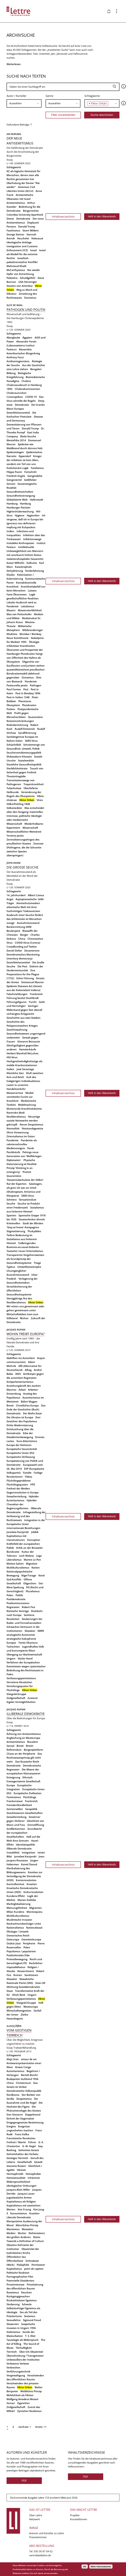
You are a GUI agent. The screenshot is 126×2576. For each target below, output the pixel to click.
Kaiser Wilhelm (15, 562)
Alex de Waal (15, 305)
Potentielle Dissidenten (20, 2280)
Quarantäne (35, 717)
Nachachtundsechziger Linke (24, 1923)
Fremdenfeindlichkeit (19, 1805)
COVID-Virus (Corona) (27, 942)
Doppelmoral (32, 2114)
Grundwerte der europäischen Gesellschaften (24, 1832)
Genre (49, 96)
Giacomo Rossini (16, 2166)
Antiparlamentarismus (20, 1381)
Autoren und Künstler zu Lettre (46, 2533)
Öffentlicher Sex (16, 2256)
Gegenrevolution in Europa (23, 1492)
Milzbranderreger (32, 630)
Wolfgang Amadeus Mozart (22, 2399)
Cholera (26, 381)
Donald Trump (26, 226)
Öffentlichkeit (15, 2260)
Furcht (33, 1002)
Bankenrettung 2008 (19, 926)
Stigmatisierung (16, 1231)
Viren (40, 800)
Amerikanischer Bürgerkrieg (23, 353)
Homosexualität (16, 2177)
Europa (11, 1785)
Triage (37, 1262)
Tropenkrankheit (33, 784)
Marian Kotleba (27, 1900)
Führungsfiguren (17, 1002)
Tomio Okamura (28, 1642)
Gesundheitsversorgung (21, 495)
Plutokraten (29, 705)
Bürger (24, 934)
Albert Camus (36, 895)
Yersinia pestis (15, 835)
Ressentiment (25, 1971)
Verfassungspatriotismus (21, 1678)
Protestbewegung (17, 1959)
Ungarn (11, 1658)
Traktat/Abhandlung (24, 2047)
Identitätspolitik (25, 1844)
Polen (10, 1595)
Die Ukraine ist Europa (20, 1417)
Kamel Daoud (29, 1864)
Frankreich (36, 994)
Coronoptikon (15, 396)
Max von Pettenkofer (19, 614)
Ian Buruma (14, 134)
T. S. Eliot (30, 2336)
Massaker (27, 2229)
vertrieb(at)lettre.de (40, 2555)
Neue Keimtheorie (18, 638)
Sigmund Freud (32, 2320)
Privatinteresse (15, 2284)
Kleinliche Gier (15, 1073)
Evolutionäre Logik (18, 468)
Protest (27, 1172)
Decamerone (32, 950)
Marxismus (13, 2229)
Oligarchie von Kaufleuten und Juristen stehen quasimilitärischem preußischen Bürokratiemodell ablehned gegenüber (26, 669)
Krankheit (13, 586)
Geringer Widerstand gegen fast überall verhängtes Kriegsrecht (24, 1009)
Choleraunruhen (17, 392)
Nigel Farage (28, 1575)
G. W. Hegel (29, 2146)
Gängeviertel (14, 479)
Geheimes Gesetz (28, 2150)
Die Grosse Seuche (22, 867)
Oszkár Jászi (14, 1943)
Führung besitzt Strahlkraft (23, 998)
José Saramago (25, 1069)
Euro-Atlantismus (27, 1441)
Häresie (21, 2169)
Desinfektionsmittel (18, 412)
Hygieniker (33, 515)
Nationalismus (15, 1927)
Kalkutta (32, 562)
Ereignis (11, 2126)
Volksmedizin (14, 808)
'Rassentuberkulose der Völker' (25, 1179)
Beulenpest (13, 930)
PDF (24, 2480)
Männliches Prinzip (27, 2225)
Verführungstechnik (18, 2371)
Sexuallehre (14, 2320)
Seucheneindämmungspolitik (24, 752)
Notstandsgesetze (32, 1128)
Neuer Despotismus (31, 1124)
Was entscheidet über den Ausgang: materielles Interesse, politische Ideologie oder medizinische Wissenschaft (25, 815)
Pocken (11, 709)
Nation (36, 1567)
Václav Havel (25, 1658)
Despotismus (24, 2098)
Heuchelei (23, 238)
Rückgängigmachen (18, 2296)
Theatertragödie (16, 776)
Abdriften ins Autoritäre (21, 1358)
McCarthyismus (16, 270)
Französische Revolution (21, 2138)
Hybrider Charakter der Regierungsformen (22, 1504)
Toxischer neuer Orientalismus (25, 1251)
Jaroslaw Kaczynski (18, 1532)
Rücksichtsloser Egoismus (22, 2300)
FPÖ (32, 1484)
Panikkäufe (13, 1152)
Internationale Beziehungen (23, 1528)
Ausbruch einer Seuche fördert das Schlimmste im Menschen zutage (25, 918)
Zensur (11, 2403)
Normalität (13, 1128)
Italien (10, 1069)
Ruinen (17, 1975)
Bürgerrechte (31, 210)
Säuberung (13, 2304)
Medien (11, 2233)
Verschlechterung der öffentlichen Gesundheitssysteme (19, 1290)
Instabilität (13, 1852)
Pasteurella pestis (17, 685)
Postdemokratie (16, 1599)
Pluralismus (33, 1591)
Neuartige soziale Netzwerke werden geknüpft (23, 1120)
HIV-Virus (12, 1057)
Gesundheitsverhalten (20, 491)
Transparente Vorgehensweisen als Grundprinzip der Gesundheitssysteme (25, 1258)
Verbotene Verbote (18, 2363)
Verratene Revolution (19, 1682)
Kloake (11, 574)
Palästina (12, 278)
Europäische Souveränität (22, 1449)
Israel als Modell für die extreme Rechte (26, 254)
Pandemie (31, 681)
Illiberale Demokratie (26, 1713)
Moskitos (12, 634)
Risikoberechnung (17, 725)
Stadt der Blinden (33, 1223)
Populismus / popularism (21, 1951)
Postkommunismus (18, 1603)
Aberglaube (13, 337)
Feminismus (14, 1797)
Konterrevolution (26, 1880)
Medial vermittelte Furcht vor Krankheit (20, 1096)
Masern (11, 610)
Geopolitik (31, 1809)
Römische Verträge (18, 1611)
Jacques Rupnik (16, 1329)
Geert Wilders (30, 230)
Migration (31, 1563)
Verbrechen (13, 2367)
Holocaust (37, 238)
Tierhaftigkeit (24, 2347)
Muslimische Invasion (19, 1919)
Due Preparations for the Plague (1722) (23, 974)
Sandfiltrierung (27, 732)
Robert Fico (28, 1607)
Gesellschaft (24, 2162)
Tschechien (13, 1646)
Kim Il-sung (24, 2209)
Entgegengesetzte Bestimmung (25, 2122)
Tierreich (12, 2351)
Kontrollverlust (15, 1884)
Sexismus (29, 2316)
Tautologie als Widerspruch (23, 2339)
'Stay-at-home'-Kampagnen (23, 1227)
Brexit (10, 1405)
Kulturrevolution (33, 1892)
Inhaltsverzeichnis (63, 216)
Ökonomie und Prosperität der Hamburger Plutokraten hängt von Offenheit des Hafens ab (25, 653)
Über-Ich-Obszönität (31, 2351)
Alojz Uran (13, 2059)
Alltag (28, 1370)
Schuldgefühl (27, 278)
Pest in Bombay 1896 (27, 693)
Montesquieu (34, 1911)
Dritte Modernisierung (20, 1425)
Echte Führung (25, 978)
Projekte (74, 2515)
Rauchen (26, 2292)
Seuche (11, 1203)
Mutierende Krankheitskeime (24, 1108)
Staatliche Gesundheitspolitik (24, 764)
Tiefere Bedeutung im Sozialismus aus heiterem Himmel (22, 1239)
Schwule (27, 2304)
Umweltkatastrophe (29, 1266)
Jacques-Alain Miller (18, 2189)
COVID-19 (31, 396)
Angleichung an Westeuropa (23, 1737)
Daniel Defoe (14, 950)
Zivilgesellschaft (16, 1698)
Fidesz (28, 1476)
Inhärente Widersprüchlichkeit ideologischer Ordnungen (23, 2181)
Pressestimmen (38, 2537)
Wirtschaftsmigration (19, 2010)
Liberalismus (14, 1559)
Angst (10, 899)
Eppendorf (25, 456)
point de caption (33, 2268)
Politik (19, 1595)
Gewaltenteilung (16, 1496)
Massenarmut (15, 1092)
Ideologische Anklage (19, 242)
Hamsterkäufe (27, 1049)
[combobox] (24, 103)
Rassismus (13, 2292)
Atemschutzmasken (28, 903)
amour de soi (28, 2059)
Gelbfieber (30, 479)
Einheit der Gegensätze (20, 2118)
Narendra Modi (16, 1112)
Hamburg (25, 503)
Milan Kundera (15, 1911)
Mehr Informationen (101, 2566)
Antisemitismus (16, 202)
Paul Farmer (14, 689)
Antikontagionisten (18, 361)
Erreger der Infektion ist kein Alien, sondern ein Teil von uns (24, 460)
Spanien (11, 1215)
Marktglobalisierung (18, 1903)
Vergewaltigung (16, 2375)
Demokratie (23, 218)
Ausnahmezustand (28, 922)
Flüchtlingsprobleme (19, 1480)
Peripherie (29, 1943)
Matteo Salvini (15, 1563)
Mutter (22, 2233)
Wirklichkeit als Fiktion (20, 2395)
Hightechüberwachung (20, 511)
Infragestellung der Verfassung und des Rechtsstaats (26, 1516)
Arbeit (22, 1389)
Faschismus (13, 230)
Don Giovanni (15, 2114)
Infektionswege (32, 539)
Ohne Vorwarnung (18, 1132)
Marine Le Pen (32, 1559)
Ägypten (27, 337)
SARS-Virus (31, 740)
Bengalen (36, 369)
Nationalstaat (34, 1927)
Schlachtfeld (14, 744)
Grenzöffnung (35, 1824)
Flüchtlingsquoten (17, 1484)
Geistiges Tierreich (17, 2158)
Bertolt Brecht (29, 2075)
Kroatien (32, 1884)
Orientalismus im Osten (21, 1136)
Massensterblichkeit (30, 610)
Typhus (11, 1266)
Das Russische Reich (27, 1761)
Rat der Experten (17, 1183)
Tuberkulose (14, 788)
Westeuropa (30, 2006)
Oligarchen (29, 1583)
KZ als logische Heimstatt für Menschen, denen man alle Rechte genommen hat (23, 175)
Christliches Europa (27, 1405)
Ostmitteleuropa (31, 1939)
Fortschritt (30, 472)
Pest (25, 689)
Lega (39, 1555)
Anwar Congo (23, 2067)
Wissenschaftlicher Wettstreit (24, 831)
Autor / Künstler (16, 96)
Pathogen (35, 685)
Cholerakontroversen (27, 389)
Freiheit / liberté (16, 2142)
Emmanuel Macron (32, 982)
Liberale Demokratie (19, 2217)
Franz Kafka (22, 2134)
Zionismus (30, 297)
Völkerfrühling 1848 (18, 804)
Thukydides (34, 1231)
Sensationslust (27, 1199)
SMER (40, 1630)
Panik (30, 1148)
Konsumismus (18, 2213)
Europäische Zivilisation (28, 1793)
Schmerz (12, 1199)
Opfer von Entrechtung (20, 274)
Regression (13, 1607)
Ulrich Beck (18, 1994)
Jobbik (35, 1532)
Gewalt (38, 2162)
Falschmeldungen (17, 994)
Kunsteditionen (78, 2519)
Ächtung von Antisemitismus (24, 1734)
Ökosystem (13, 661)
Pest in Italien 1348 (18, 697)
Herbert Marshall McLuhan (23, 1053)
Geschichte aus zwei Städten (24, 1017)
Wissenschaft (30, 827)
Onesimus (28, 677)
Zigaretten (23, 2403)
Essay (10, 159)
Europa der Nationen (19, 1445)
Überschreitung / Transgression (25, 2355)
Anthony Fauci (15, 357)
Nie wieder (33, 270)
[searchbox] (24, 103)
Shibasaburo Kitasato (19, 756)
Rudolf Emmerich (25, 728)
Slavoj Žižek (14, 2026)
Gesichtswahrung (17, 1029)
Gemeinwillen (15, 1809)
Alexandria (25, 349)
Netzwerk (34, 2519)
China (21, 938)
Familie (27, 1472)
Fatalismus (37, 468)
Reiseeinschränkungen (20, 721)
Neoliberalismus (16, 1116)
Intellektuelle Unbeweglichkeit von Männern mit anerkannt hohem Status (25, 551)
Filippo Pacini (14, 472)
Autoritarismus (15, 2071)
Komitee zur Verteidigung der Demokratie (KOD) (24, 1876)
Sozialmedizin (26, 760)
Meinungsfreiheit (17, 1907)
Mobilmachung (27, 1104)
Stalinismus (13, 2332)
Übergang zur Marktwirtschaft (24, 1654)
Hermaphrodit (15, 2173)
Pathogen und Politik (26, 309)
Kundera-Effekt (16, 1896)
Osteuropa (13, 1939)
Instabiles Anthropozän (20, 543)
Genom (11, 483)
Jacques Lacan (26, 2193)
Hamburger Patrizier (19, 507)
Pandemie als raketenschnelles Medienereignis (22, 1144)
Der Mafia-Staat (32, 1413)
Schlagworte (92, 96)
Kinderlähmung (34, 570)
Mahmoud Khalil (16, 266)
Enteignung (13, 1777)
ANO (18, 1373)
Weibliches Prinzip (31, 2391)
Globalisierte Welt (17, 499)
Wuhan (24, 1318)
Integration (28, 1852)
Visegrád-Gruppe (16, 1694)
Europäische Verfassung (21, 1456)
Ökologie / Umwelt (18, 1931)
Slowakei (30, 1630)
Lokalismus (27, 606)
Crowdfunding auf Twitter (22, 946)
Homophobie (33, 2173)
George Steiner (15, 234)
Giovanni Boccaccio (28, 1041)
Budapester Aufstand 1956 (22, 2079)
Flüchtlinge (29, 1797)
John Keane (14, 862)
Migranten (35, 1907)
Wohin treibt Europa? (26, 1334)
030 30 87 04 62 (43, 2551)
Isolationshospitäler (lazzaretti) (25, 558)
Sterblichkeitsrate (17, 768)
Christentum (23, 2083)
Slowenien (13, 2324)
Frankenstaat (15, 1801)
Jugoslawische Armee (19, 2197)
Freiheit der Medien (18, 1488)
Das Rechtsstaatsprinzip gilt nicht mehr (24, 1757)
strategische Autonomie (21, 1634)
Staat (10, 1990)
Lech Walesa (26, 1555)
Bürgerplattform (33, 1749)
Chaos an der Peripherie (21, 1753)
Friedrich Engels (16, 475)
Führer (32, 2142)
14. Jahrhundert (16, 895)
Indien (10, 531)
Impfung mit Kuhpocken (21, 527)
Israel (33, 250)
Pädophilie (23, 2264)
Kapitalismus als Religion (21, 2201)
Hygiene (19, 515)
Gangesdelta (34, 475)
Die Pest (22, 966)
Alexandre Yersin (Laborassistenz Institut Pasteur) (21, 345)
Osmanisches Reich (18, 1935)
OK (84, 2566)
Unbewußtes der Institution (23, 2359)
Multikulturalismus (18, 1567)
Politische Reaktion (18, 2272)
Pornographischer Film (20, 2276)
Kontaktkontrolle (26, 582)
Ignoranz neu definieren (21, 523)
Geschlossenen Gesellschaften (25, 1813)
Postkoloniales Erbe (18, 1955)
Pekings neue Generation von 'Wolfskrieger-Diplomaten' (24, 1156)
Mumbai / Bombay (30, 634)
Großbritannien (16, 1828)
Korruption (33, 1539)
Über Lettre (35, 2515)
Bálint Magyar (29, 1401)
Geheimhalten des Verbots (22, 2154)
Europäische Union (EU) (20, 1453)
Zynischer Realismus (29, 2411)
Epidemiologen (15, 452)
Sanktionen (31, 1975)
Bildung (11, 373)
